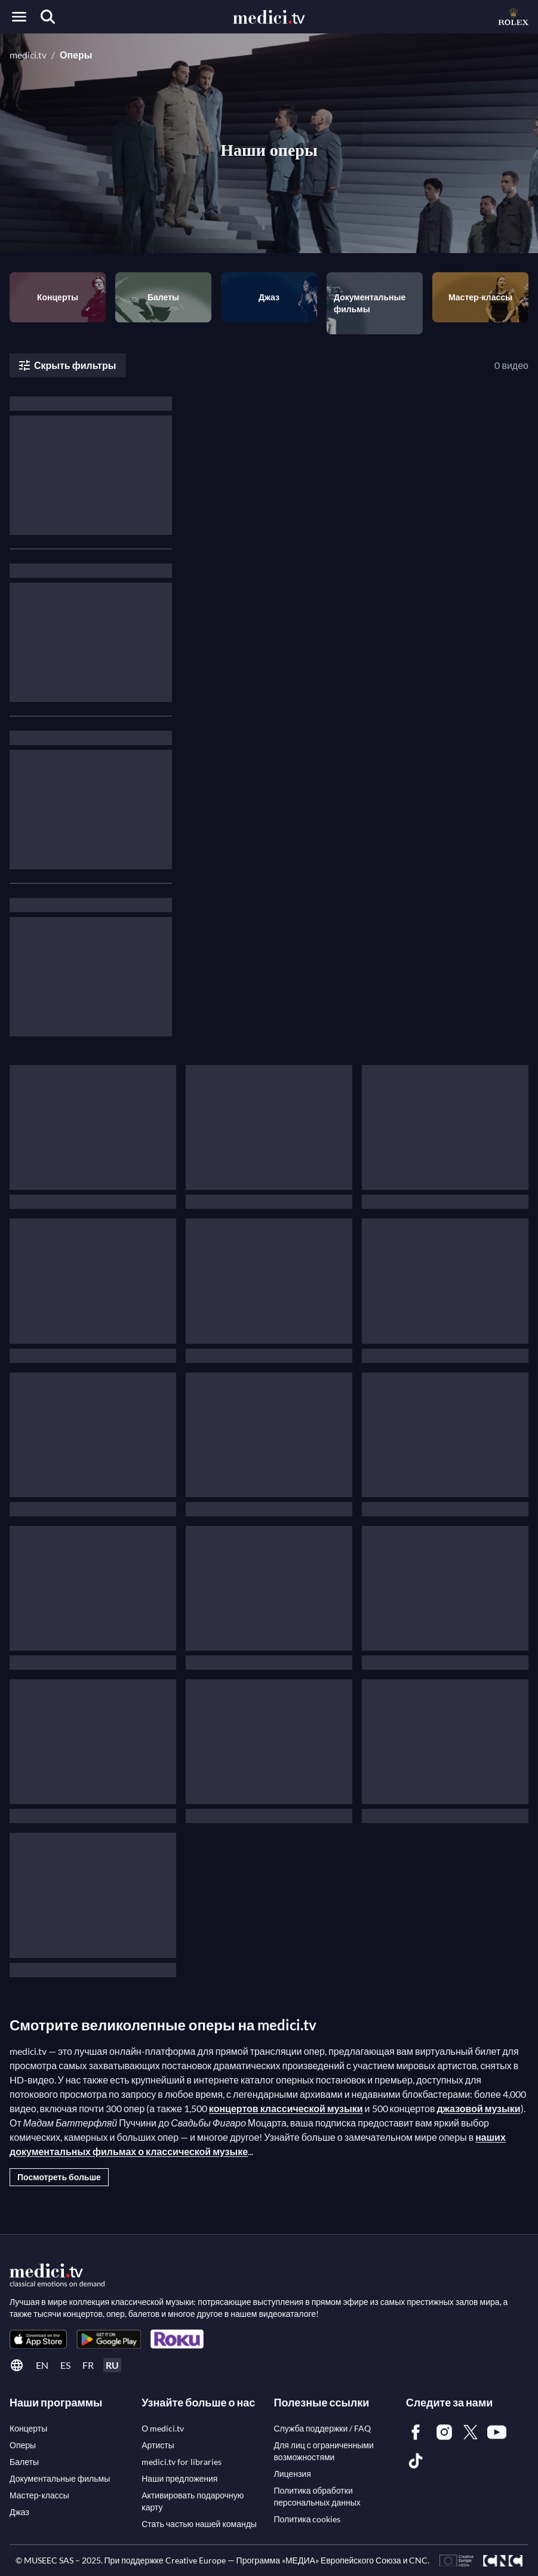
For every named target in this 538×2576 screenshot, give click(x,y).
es (65, 2365)
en (42, 2365)
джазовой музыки (478, 2108)
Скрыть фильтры (66, 365)
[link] (38, 2339)
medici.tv (28, 54)
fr (88, 2365)
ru (112, 2365)
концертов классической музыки (286, 2108)
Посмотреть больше (59, 2177)
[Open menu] (19, 16)
